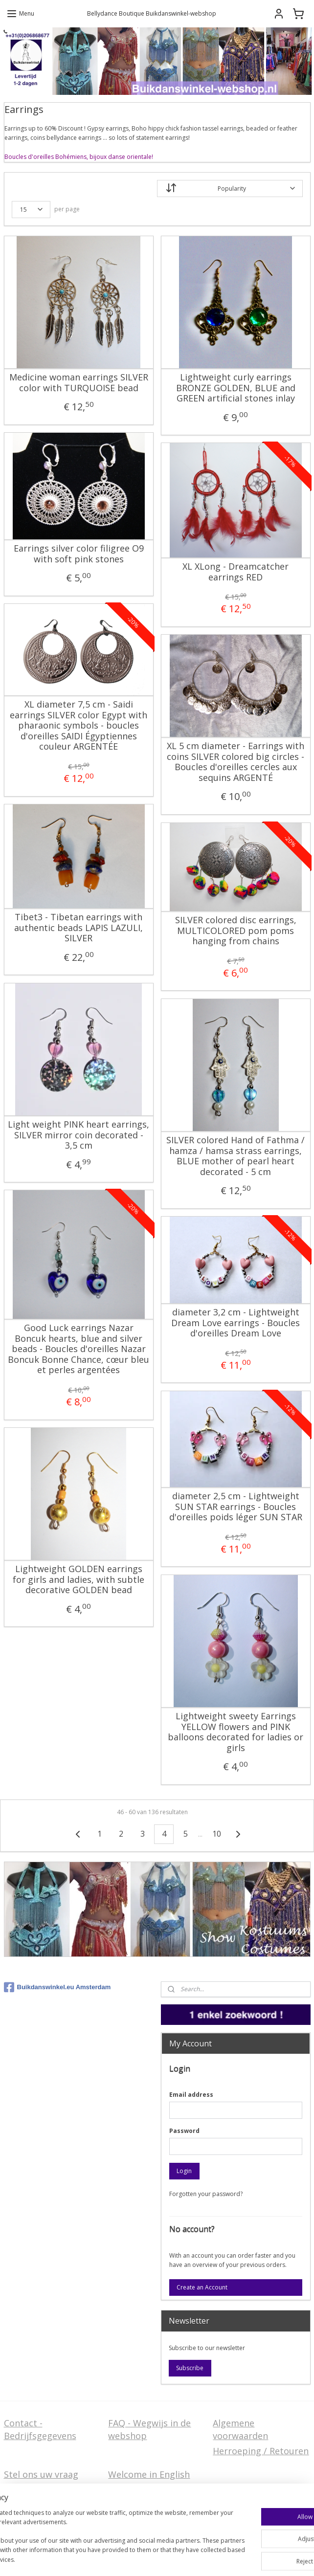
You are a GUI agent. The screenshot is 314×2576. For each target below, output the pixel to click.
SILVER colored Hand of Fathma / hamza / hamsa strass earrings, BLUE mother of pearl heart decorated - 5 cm (235, 1156)
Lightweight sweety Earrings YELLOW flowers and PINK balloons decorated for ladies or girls (235, 1732)
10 (216, 1834)
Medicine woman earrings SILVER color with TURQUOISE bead (78, 382)
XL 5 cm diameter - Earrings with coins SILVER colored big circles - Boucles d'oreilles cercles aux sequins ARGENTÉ (235, 762)
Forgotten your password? (206, 2194)
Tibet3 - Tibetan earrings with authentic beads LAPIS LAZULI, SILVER (78, 928)
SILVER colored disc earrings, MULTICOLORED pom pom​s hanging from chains (235, 931)
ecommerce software (241, 2542)
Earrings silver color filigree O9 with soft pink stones (79, 553)
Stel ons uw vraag (41, 2474)
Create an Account (202, 2287)
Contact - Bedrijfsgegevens (40, 2429)
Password (184, 2131)
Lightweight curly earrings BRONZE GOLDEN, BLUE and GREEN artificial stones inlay (235, 388)
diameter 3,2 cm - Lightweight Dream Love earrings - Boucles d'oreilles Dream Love (235, 1323)
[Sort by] (229, 188)
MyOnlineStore (157, 2558)
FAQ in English (138, 2490)
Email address (191, 2094)
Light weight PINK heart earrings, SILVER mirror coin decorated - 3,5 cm (78, 1135)
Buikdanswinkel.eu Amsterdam (57, 1987)
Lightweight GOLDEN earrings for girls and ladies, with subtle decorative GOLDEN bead (78, 1580)
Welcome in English (149, 2474)
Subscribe (189, 2368)
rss (202, 2542)
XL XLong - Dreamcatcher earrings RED (235, 571)
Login (184, 2171)
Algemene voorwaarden (240, 2429)
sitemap (182, 2542)
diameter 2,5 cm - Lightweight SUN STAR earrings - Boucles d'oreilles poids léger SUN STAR (235, 1507)
